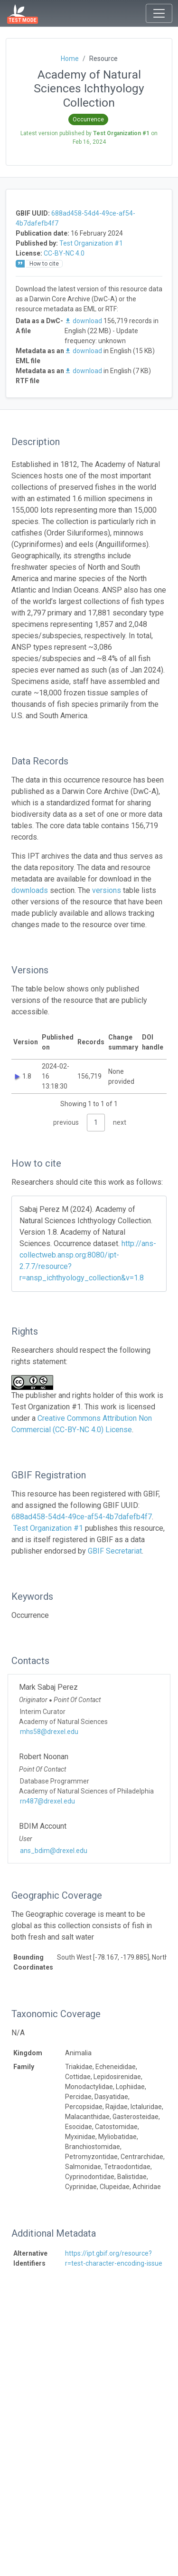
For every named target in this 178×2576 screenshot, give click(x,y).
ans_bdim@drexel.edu (53, 1850)
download (84, 321)
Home (70, 58)
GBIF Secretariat (115, 1551)
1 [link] (96, 1122)
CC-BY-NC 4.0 (64, 253)
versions (106, 890)
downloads (29, 890)
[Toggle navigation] (159, 13)
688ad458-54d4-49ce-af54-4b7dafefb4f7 (81, 1516)
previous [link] (66, 1122)
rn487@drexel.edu (47, 1801)
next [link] (119, 1122)
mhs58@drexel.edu (49, 1731)
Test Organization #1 (91, 243)
